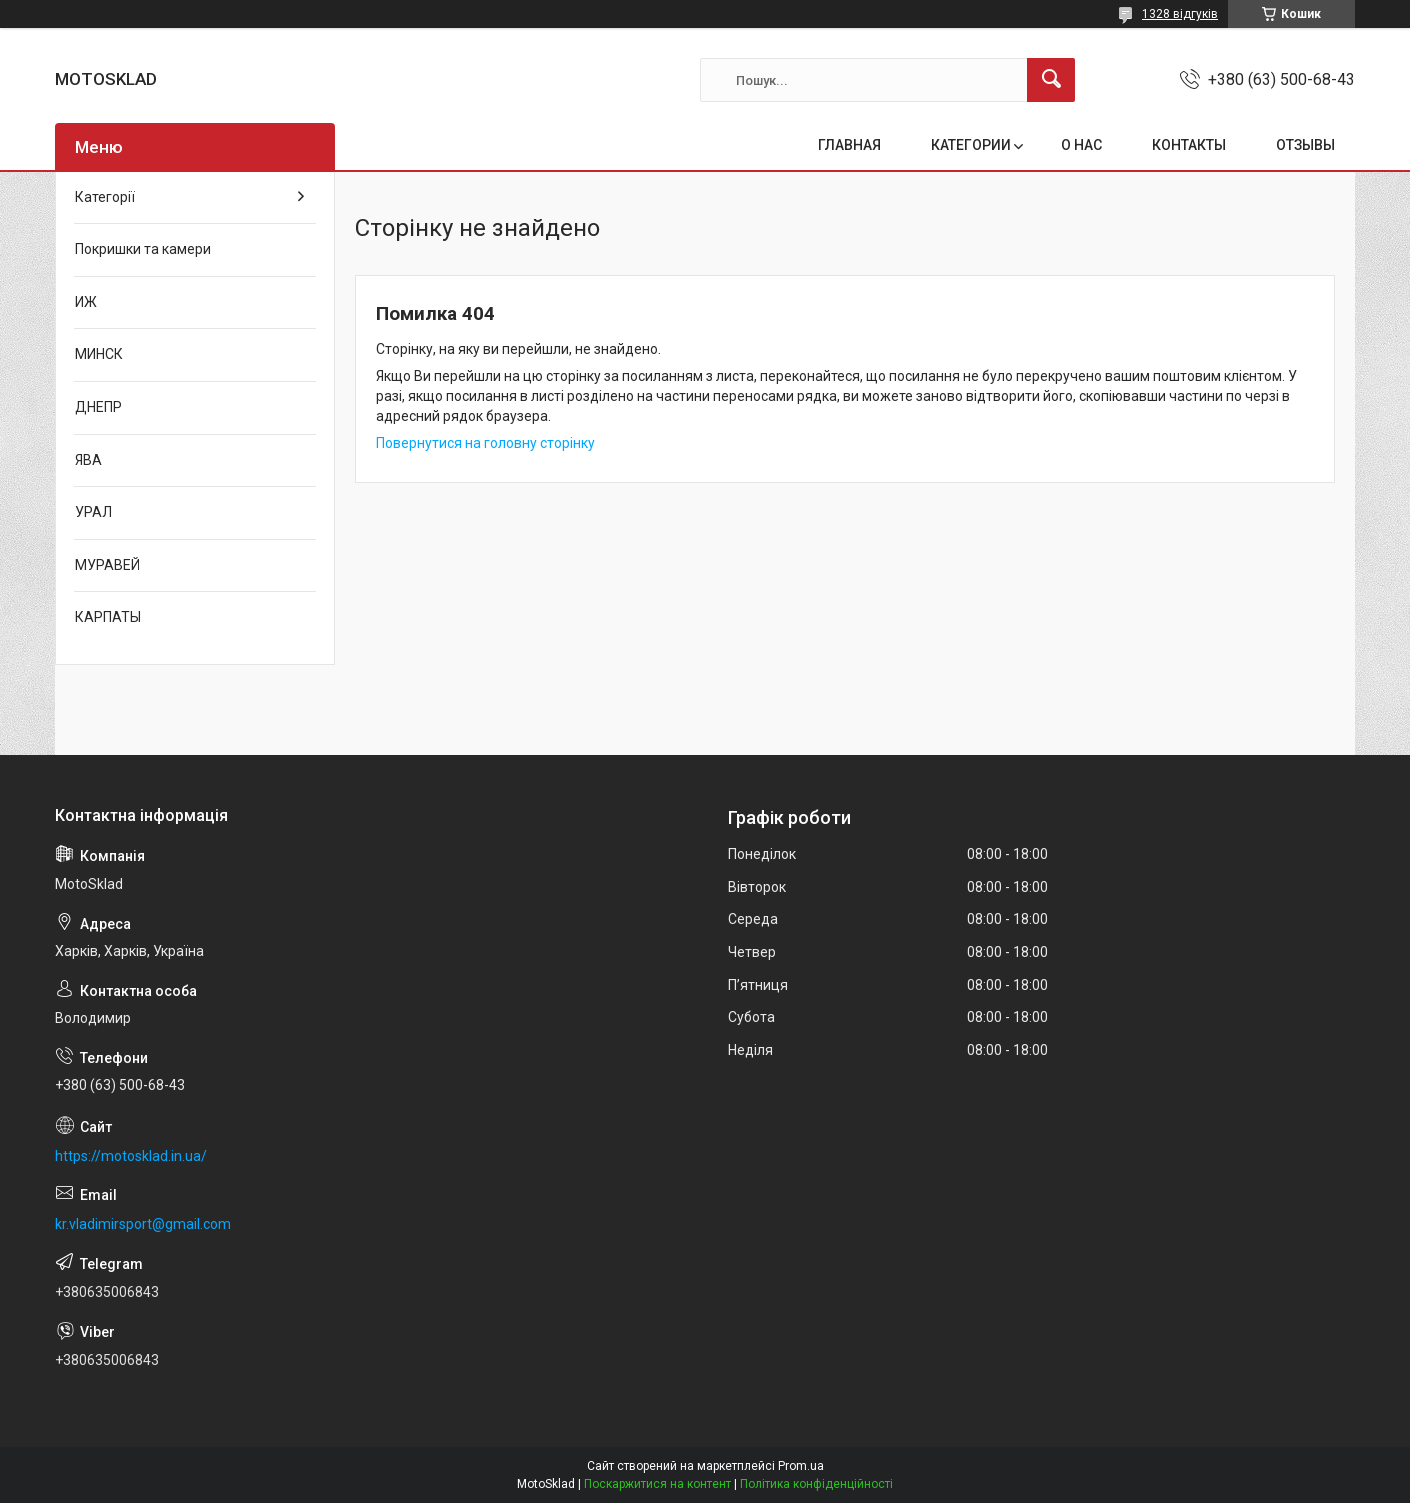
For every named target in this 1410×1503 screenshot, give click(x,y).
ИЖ (86, 302)
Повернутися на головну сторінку (485, 443)
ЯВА (88, 460)
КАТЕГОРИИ (971, 145)
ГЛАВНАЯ (849, 145)
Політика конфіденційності (816, 1484)
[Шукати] (1051, 80)
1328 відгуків (1180, 14)
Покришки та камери (143, 249)
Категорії (105, 197)
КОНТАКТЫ (1189, 145)
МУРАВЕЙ (107, 565)
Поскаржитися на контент (657, 1484)
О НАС (1081, 145)
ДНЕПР (98, 407)
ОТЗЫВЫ (1305, 145)
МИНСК (99, 354)
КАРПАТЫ (108, 617)
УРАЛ (93, 512)
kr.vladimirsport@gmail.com (143, 1224)
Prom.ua (801, 1466)
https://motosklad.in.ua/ (131, 1156)
